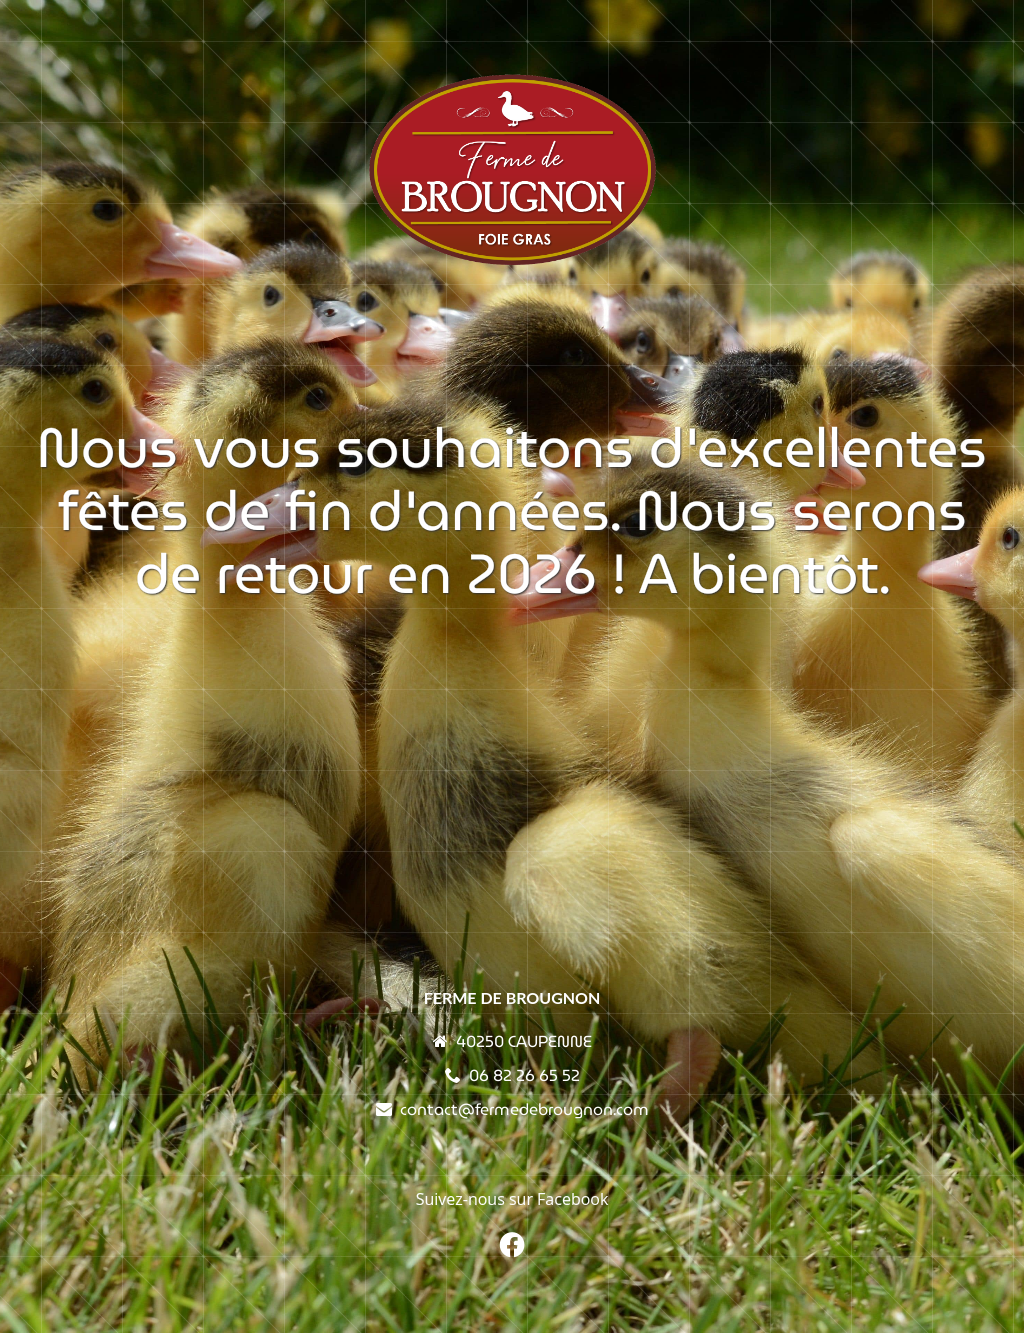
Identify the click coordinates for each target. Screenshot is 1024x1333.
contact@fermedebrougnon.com (524, 1109)
